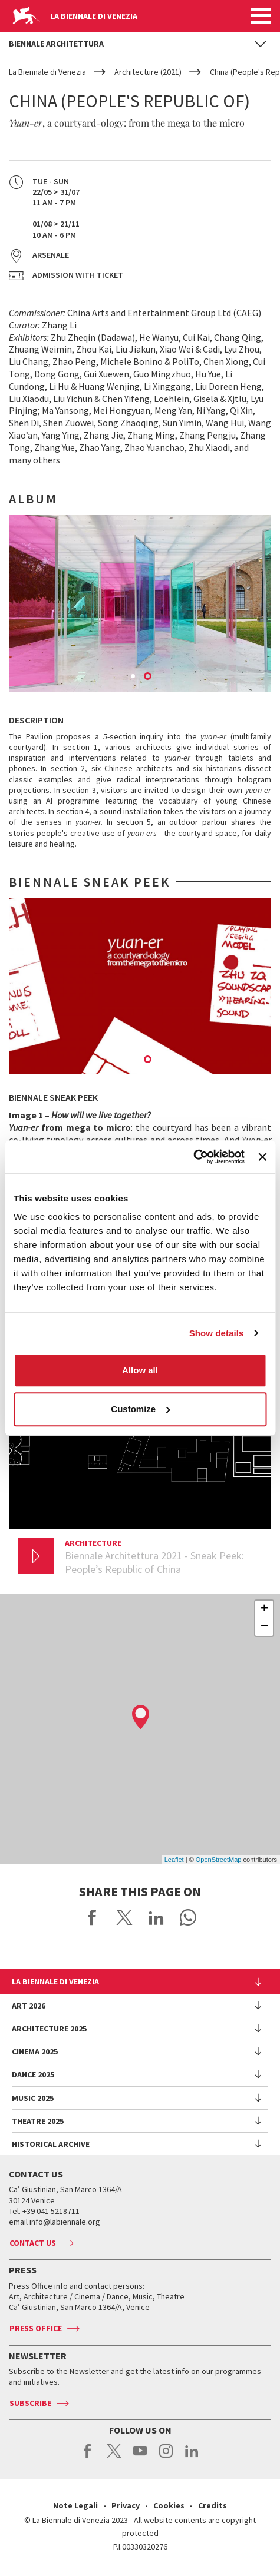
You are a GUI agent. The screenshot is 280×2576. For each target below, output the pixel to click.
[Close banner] (262, 1157)
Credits (212, 2505)
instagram (166, 2457)
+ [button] (264, 1609)
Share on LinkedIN (156, 1917)
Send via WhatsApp (188, 1917)
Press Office (35, 2328)
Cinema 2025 (35, 2051)
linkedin (192, 2457)
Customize (140, 1409)
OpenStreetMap (219, 1859)
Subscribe (30, 2403)
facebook (88, 2457)
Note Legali (75, 2505)
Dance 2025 (33, 2074)
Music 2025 (33, 2098)
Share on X (124, 1917)
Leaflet (174, 1859)
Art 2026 (28, 2005)
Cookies (169, 2505)
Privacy (125, 2505)
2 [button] (148, 677)
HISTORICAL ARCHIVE (51, 2144)
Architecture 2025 (49, 2028)
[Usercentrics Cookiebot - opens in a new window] (193, 1156)
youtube (140, 2457)
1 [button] (134, 677)
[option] (140, 603)
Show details (216, 1333)
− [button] (264, 1627)
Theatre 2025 (38, 2121)
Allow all (140, 1370)
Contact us (32, 2243)
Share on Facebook (92, 1917)
